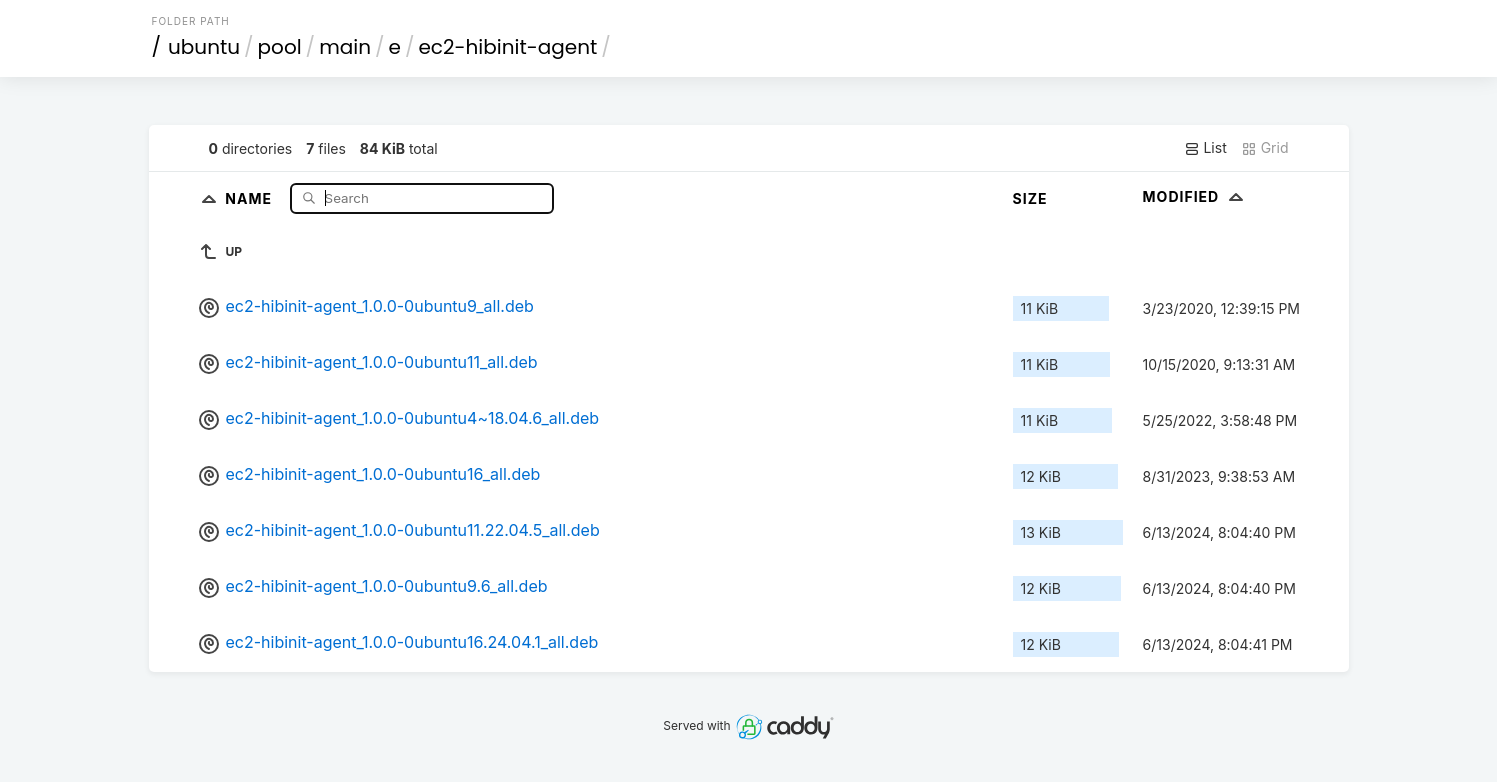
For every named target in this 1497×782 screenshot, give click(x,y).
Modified (1195, 196)
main (345, 47)
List (1205, 148)
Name (250, 197)
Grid (1265, 148)
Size (1030, 198)
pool (280, 47)
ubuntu (204, 47)
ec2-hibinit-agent (507, 47)
